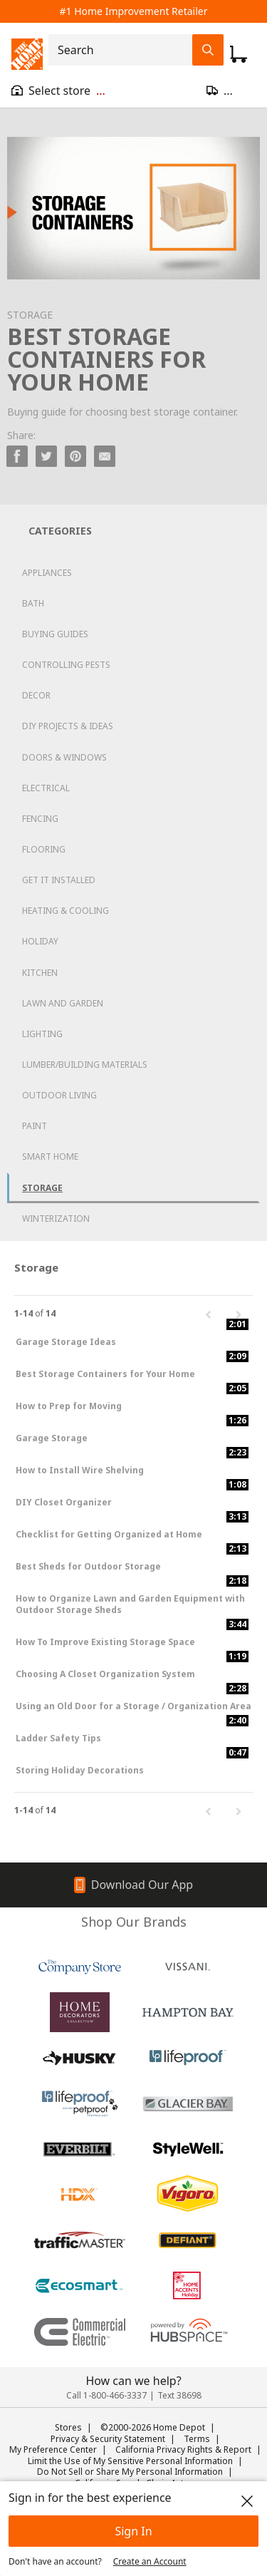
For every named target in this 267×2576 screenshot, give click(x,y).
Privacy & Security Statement (108, 2439)
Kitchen (40, 973)
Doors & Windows (64, 757)
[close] (247, 2501)
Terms (197, 2439)
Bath (33, 603)
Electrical (46, 788)
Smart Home (50, 1156)
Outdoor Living (59, 1095)
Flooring (44, 849)
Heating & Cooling (65, 911)
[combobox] (125, 50)
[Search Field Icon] (208, 50)
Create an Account (150, 2561)
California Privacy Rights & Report (183, 2449)
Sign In (133, 2531)
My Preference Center (53, 2449)
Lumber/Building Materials (84, 1064)
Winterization (56, 1218)
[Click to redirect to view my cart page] (238, 54)
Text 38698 (179, 2395)
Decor (36, 695)
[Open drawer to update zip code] (231, 90)
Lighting (42, 1034)
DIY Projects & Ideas (67, 726)
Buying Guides (55, 634)
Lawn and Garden (62, 1003)
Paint (34, 1126)
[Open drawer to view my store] (58, 90)
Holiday (40, 941)
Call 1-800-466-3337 (106, 2395)
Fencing (40, 819)
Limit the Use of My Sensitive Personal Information (130, 2461)
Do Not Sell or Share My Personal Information (130, 2472)
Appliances (47, 573)
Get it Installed (58, 880)
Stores (68, 2427)
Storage (42, 1188)
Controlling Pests (66, 665)
